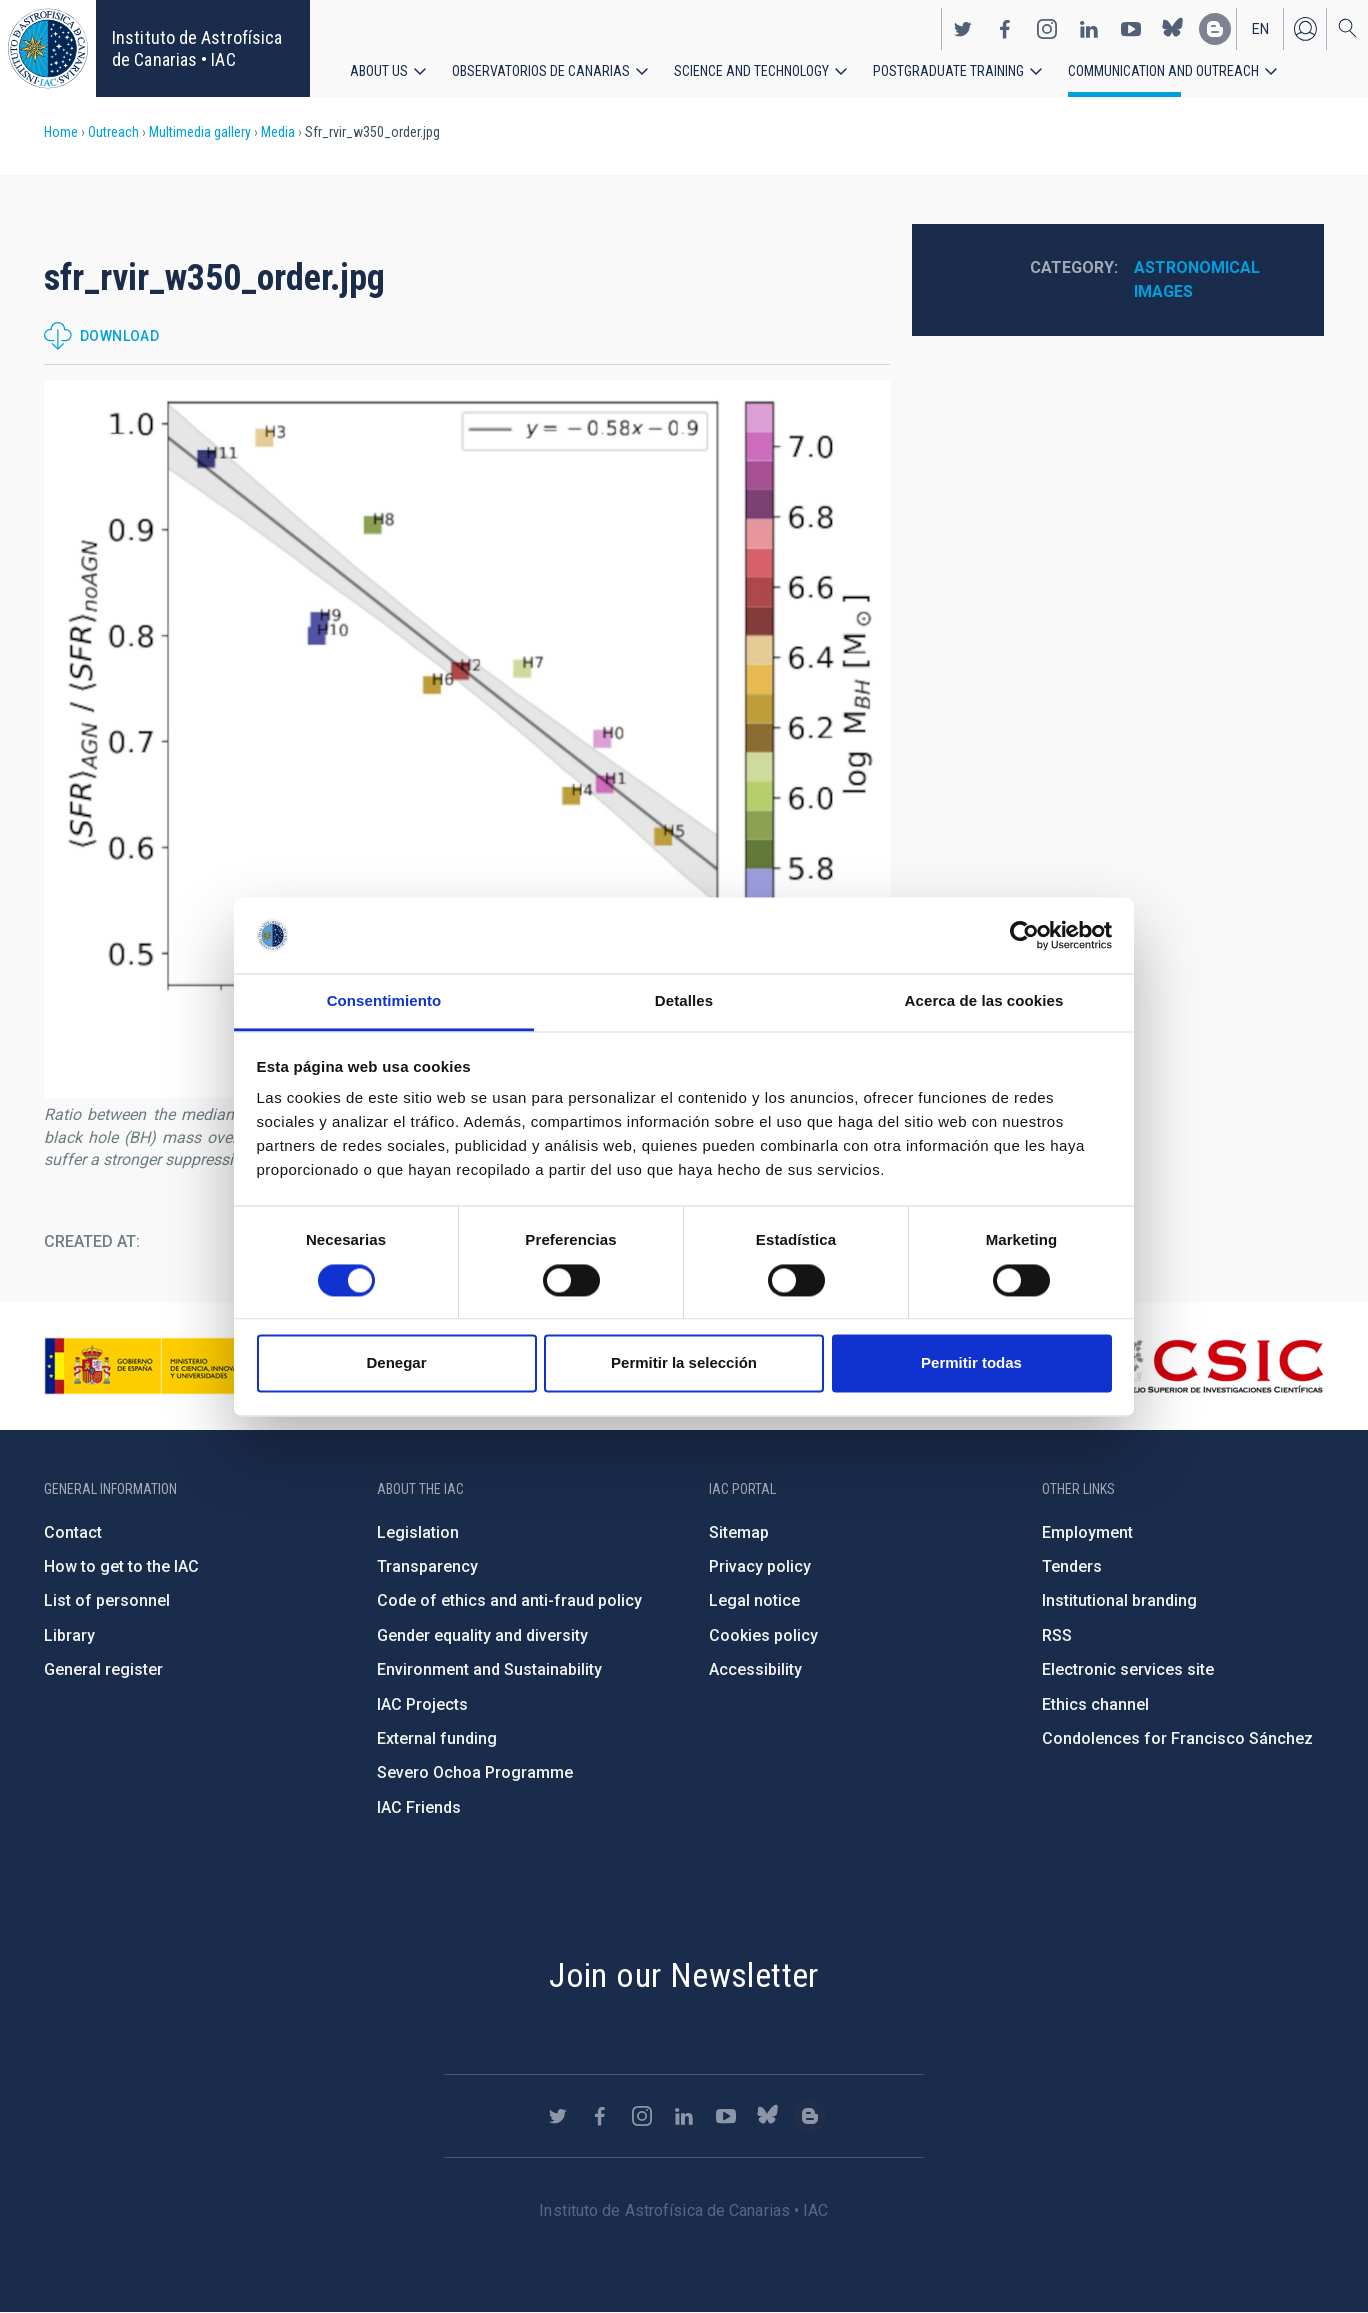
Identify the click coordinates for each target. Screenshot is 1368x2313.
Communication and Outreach (1163, 70)
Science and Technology (751, 70)
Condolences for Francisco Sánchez (1177, 1738)
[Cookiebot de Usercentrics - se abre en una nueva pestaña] (1024, 935)
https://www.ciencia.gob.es (155, 1366)
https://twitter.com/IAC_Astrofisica (963, 28)
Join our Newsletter (684, 1975)
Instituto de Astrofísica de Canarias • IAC (197, 48)
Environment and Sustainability (489, 1669)
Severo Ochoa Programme (475, 1772)
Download (119, 336)
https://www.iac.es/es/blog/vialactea (1215, 28)
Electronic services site (1128, 1669)
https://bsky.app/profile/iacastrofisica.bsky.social (1173, 28)
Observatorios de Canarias (541, 70)
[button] (467, 739)
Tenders (1072, 1566)
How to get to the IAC (121, 1566)
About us (379, 70)
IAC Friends (419, 1807)
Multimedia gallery (200, 132)
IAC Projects (422, 1704)
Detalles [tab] (684, 1001)
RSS (1057, 1635)
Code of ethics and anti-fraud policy (509, 1600)
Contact (73, 1532)
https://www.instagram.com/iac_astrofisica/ (1047, 28)
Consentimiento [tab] (384, 1001)
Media (278, 132)
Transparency (427, 1566)
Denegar (396, 1363)
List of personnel (107, 1600)
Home (61, 132)
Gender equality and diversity (482, 1635)
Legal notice (754, 1600)
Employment (1087, 1532)
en (1260, 28)
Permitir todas (971, 1363)
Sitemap (739, 1532)
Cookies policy (763, 1635)
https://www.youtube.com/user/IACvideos (1131, 28)
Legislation (418, 1532)
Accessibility (755, 1669)
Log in (1305, 28)
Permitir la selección (684, 1363)
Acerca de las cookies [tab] (984, 1001)
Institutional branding (1119, 1600)
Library (69, 1635)
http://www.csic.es (1214, 1366)
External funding (437, 1738)
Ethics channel (1095, 1704)
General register (103, 1669)
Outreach (113, 132)
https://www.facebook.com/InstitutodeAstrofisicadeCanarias (1005, 28)
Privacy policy (760, 1566)
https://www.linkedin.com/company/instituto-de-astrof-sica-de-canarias (1089, 28)
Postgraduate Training (948, 70)
